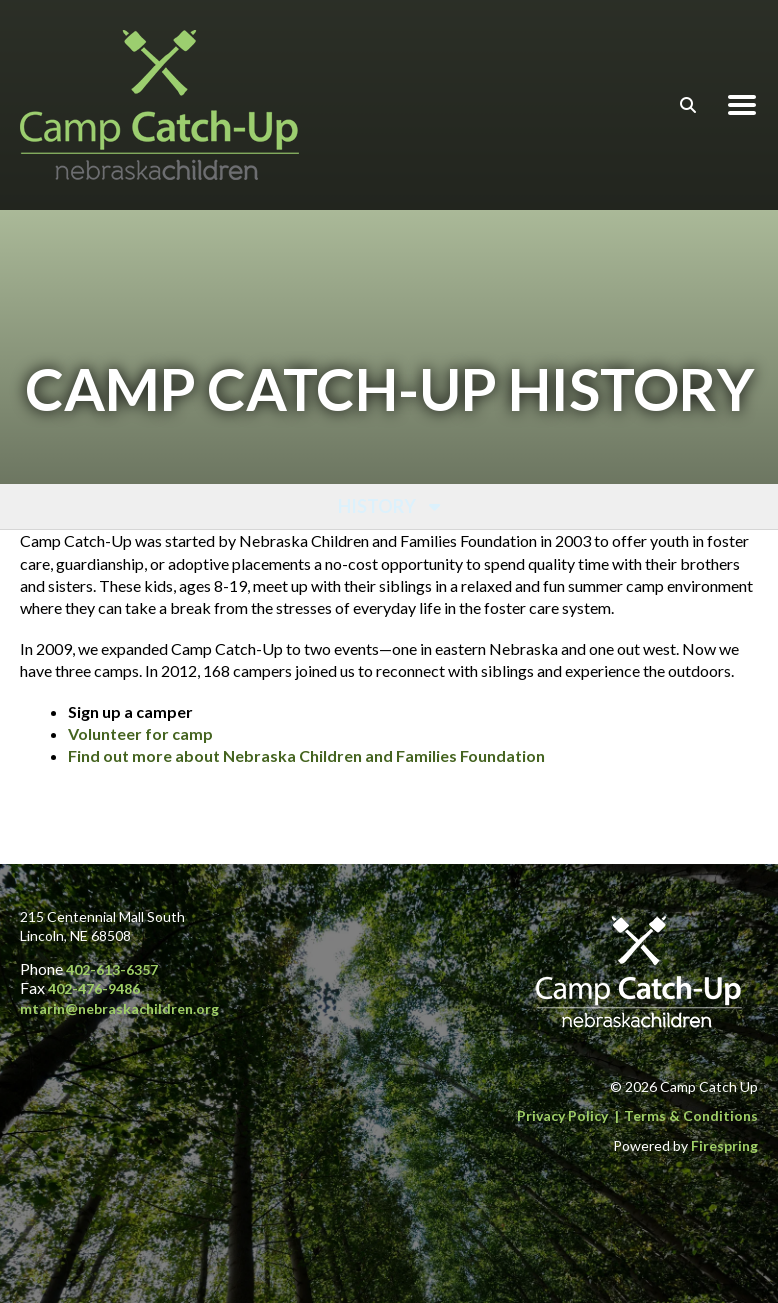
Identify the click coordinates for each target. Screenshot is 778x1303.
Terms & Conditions (691, 1115)
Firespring (724, 1145)
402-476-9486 (94, 988)
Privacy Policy (562, 1115)
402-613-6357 (112, 969)
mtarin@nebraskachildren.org (119, 1008)
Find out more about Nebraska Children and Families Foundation (306, 755)
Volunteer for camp (140, 733)
